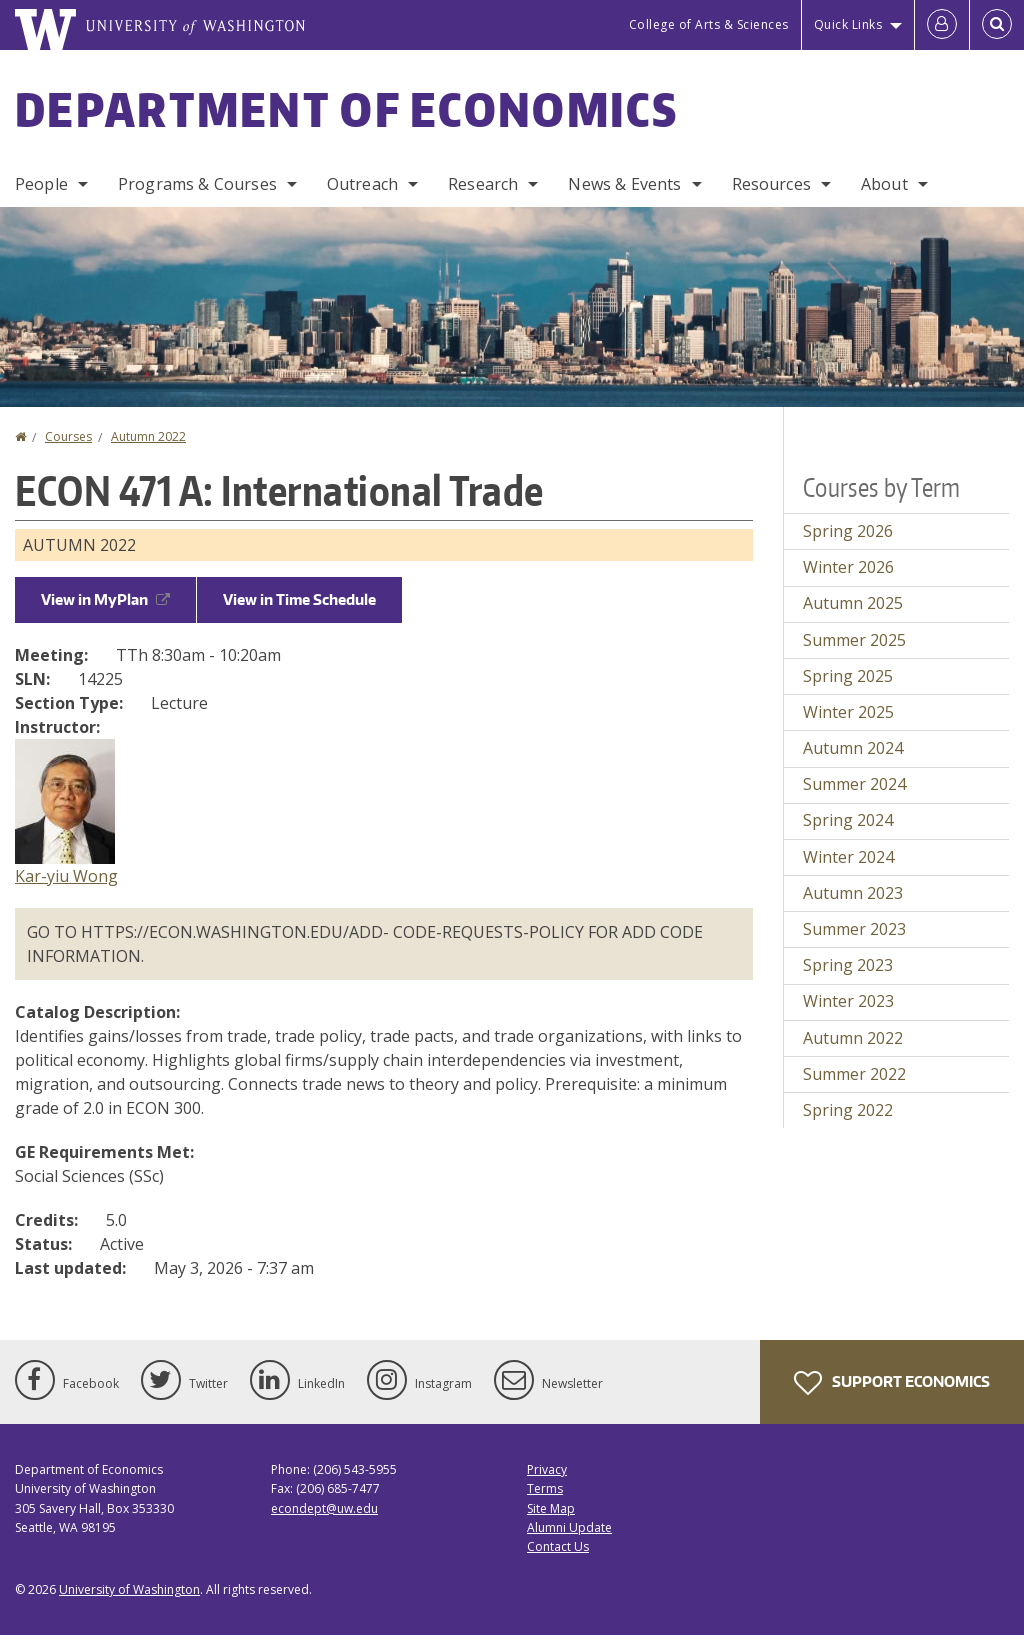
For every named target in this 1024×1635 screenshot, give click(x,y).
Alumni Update (569, 1527)
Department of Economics (346, 109)
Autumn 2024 (853, 748)
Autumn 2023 (853, 893)
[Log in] (942, 25)
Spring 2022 (848, 1110)
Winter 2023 (848, 1001)
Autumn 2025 (853, 603)
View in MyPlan (105, 599)
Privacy (547, 1469)
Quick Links (848, 24)
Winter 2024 (848, 857)
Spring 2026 (848, 531)
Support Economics (892, 1383)
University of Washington (129, 1589)
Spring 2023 (848, 965)
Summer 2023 (854, 929)
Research (483, 184)
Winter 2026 (848, 567)
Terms (545, 1488)
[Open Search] (997, 25)
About (884, 184)
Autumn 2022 (148, 436)
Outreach (362, 184)
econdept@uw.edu (324, 1508)
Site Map (551, 1508)
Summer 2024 (854, 784)
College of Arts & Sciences (709, 24)
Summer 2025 (854, 640)
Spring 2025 (848, 676)
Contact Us (558, 1546)
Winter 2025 (848, 712)
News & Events (624, 184)
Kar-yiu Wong (66, 876)
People (41, 184)
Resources (771, 184)
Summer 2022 (854, 1074)
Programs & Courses (197, 184)
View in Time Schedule (299, 599)
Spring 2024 (848, 820)
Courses (68, 436)
